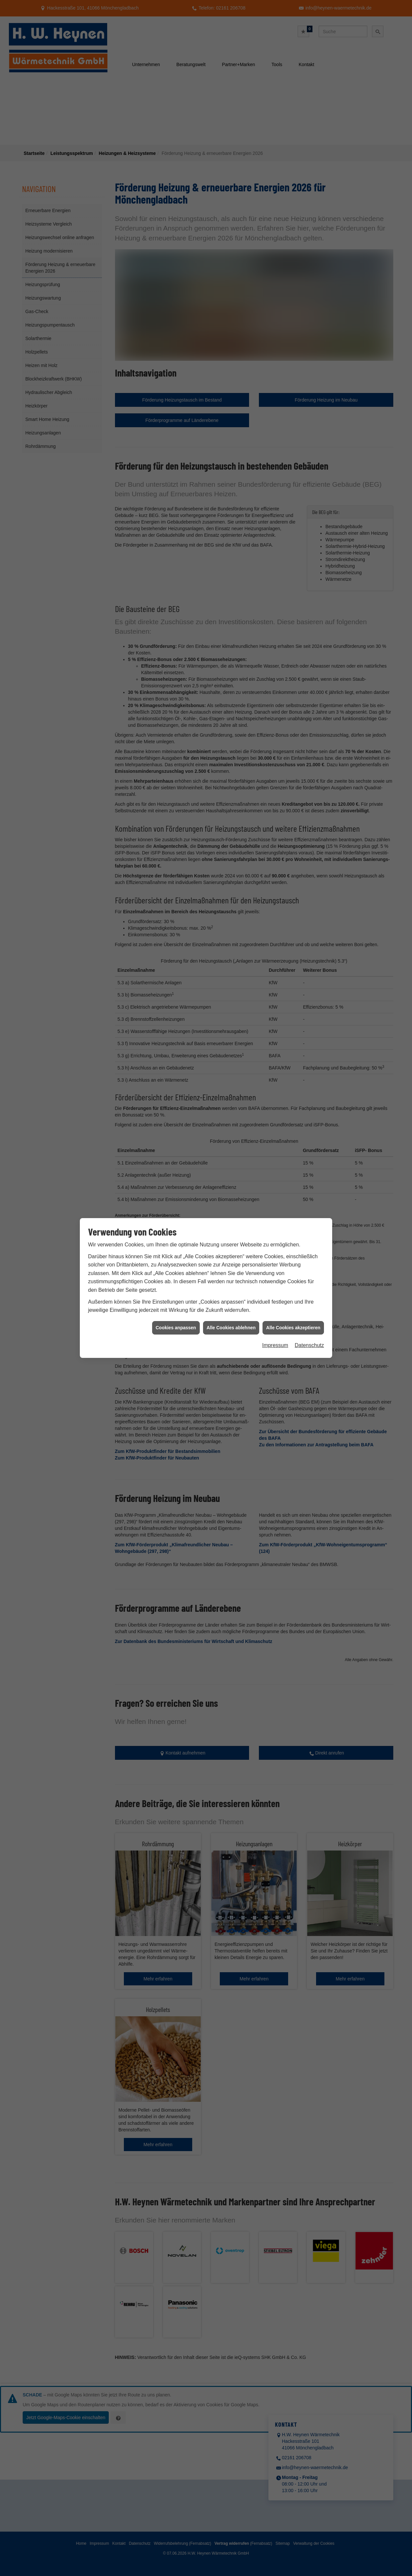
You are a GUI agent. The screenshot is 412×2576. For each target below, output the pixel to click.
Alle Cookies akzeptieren (293, 912)
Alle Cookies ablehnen (231, 912)
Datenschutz (309, 930)
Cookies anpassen (176, 912)
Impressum (275, 930)
